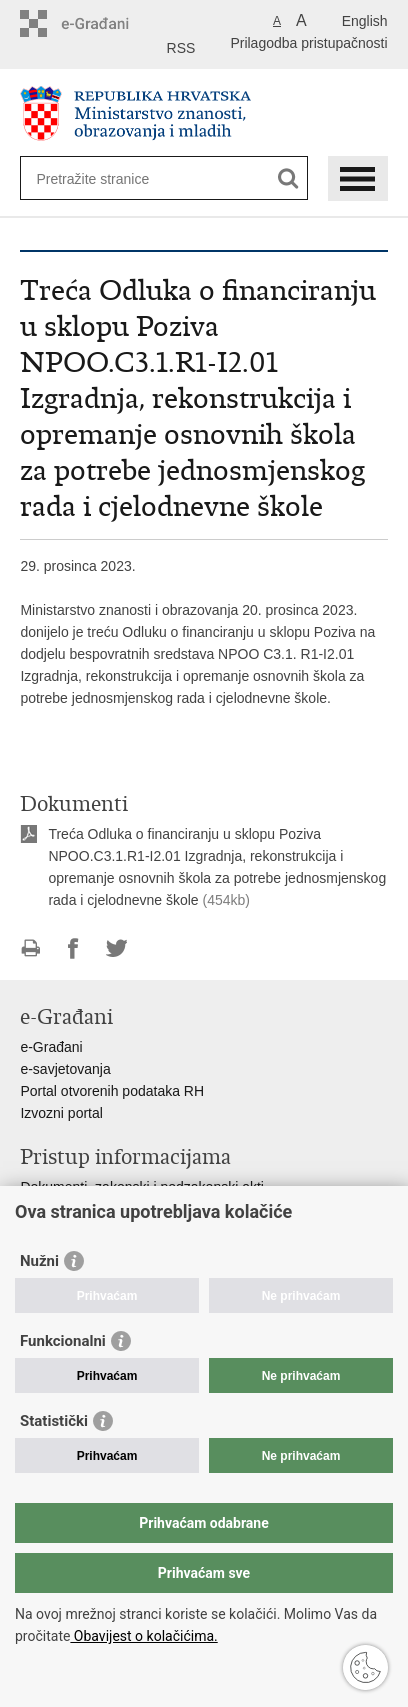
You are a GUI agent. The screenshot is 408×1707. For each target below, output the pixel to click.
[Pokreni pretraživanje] (288, 178)
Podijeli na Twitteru (116, 948)
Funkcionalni (63, 1341)
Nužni (39, 1261)
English (365, 21)
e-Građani (51, 1047)
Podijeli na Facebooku (73, 948)
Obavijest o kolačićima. (143, 1636)
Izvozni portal (61, 1113)
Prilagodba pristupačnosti (308, 43)
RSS (181, 48)
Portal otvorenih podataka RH (112, 1091)
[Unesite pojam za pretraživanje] (108, 178)
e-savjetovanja (65, 1069)
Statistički (54, 1421)
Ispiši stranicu (30, 948)
